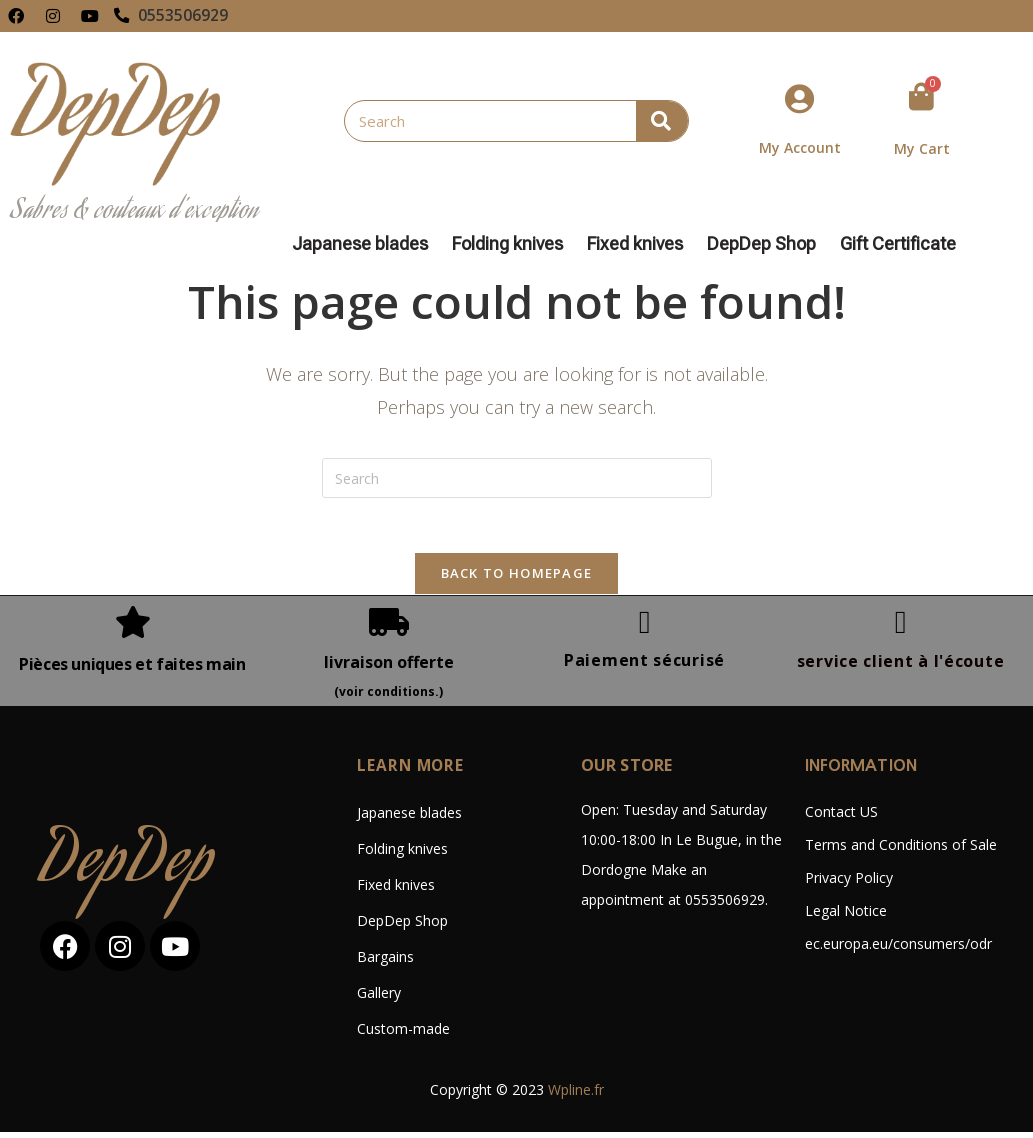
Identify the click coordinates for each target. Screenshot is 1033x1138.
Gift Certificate (898, 244)
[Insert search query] (517, 478)
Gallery (379, 998)
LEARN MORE (412, 771)
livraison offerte (389, 668)
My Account (800, 147)
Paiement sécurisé (644, 666)
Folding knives (512, 244)
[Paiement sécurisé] (645, 628)
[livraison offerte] (389, 628)
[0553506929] (122, 16)
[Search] (662, 121)
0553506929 (184, 16)
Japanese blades (365, 244)
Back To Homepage (517, 579)
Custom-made (403, 1034)
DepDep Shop (766, 244)
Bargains (385, 962)
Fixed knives (640, 244)
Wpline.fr (576, 1095)
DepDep (128, 871)
